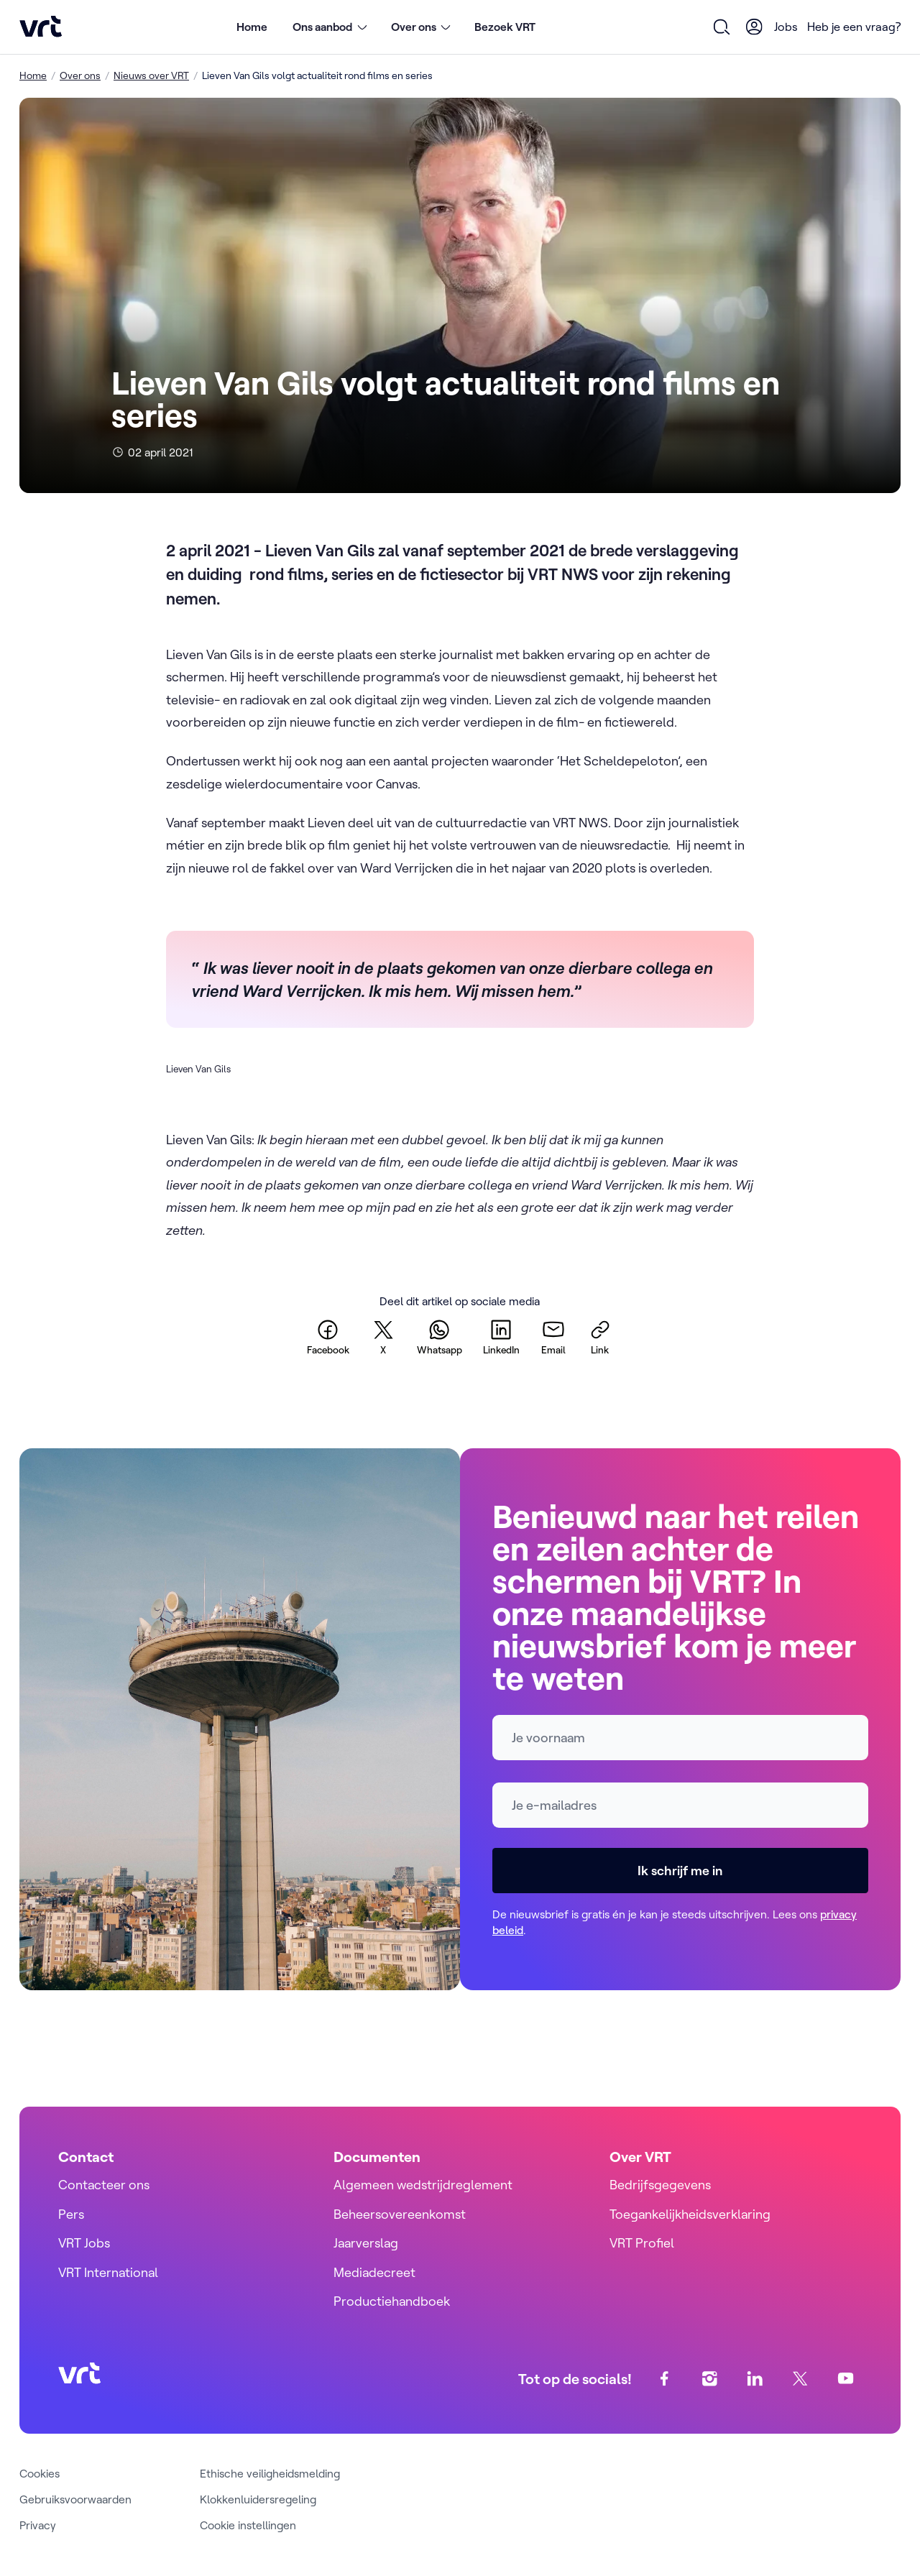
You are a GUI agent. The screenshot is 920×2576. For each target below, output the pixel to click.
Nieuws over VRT (151, 75)
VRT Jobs (84, 2243)
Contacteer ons (104, 2184)
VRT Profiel (642, 2243)
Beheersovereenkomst (400, 2214)
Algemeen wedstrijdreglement (423, 2184)
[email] (553, 1337)
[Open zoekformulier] (722, 27)
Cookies (39, 2473)
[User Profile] (755, 27)
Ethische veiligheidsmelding (270, 2473)
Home (251, 26)
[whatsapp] (439, 1337)
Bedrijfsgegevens (660, 2184)
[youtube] (845, 2379)
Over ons (80, 75)
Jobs (786, 26)
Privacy (37, 2525)
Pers (71, 2214)
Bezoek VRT (504, 26)
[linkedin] (501, 1337)
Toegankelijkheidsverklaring (690, 2214)
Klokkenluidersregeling (258, 2499)
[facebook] (328, 1337)
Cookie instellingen (248, 2525)
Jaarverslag (366, 2243)
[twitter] (383, 1337)
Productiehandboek (392, 2301)
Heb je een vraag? (854, 26)
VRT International (108, 2272)
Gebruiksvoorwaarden (75, 2499)
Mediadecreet (374, 2272)
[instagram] (710, 2379)
